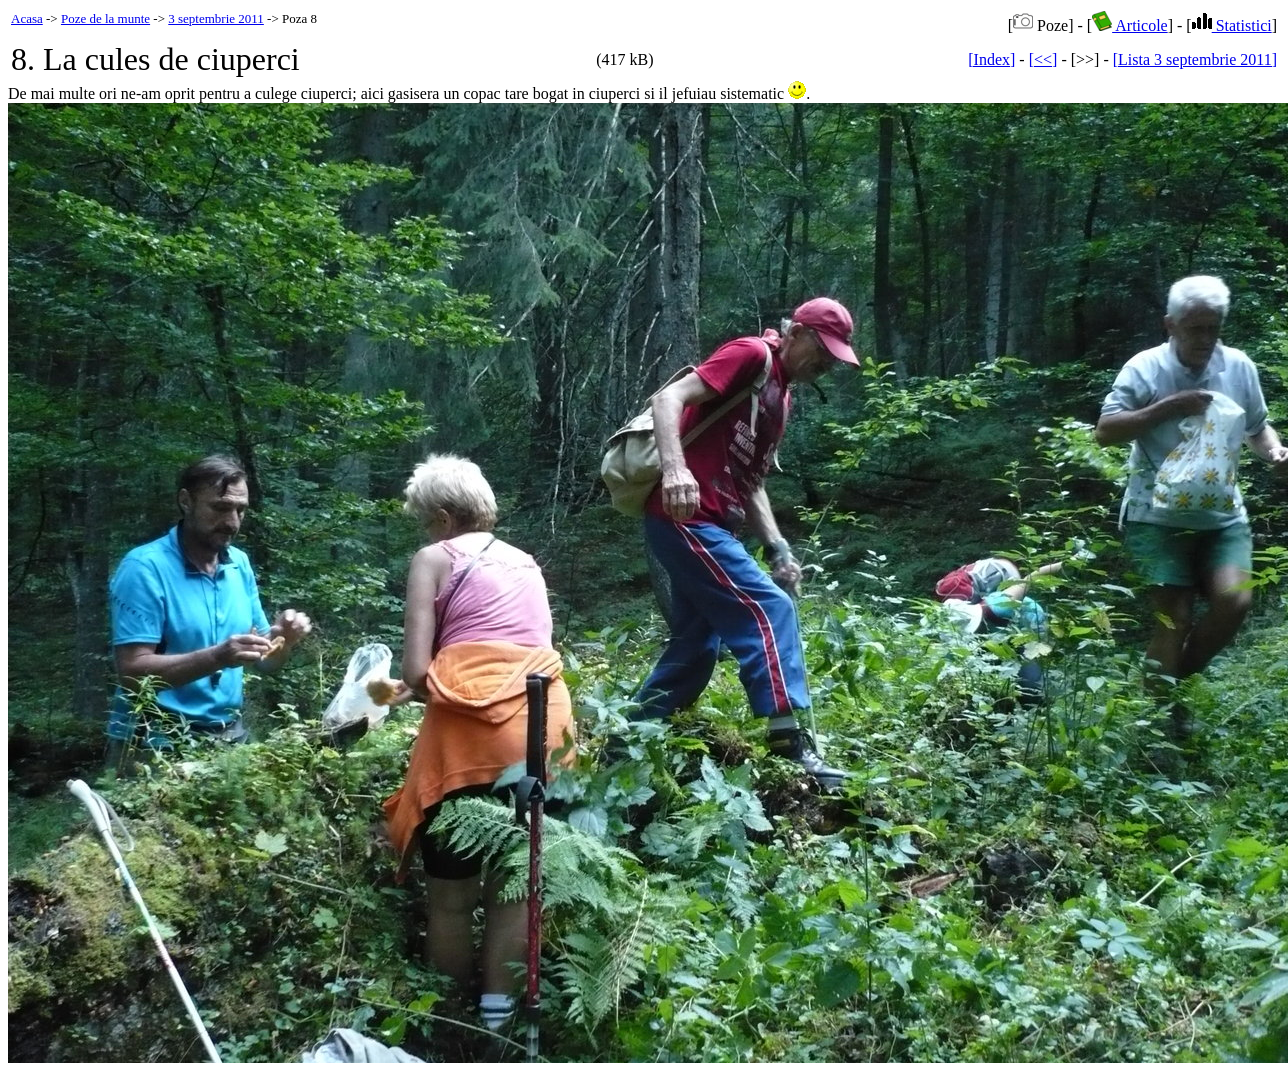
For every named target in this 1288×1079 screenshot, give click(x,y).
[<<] (1043, 59)
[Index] (991, 59)
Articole (1130, 25)
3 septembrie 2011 (216, 18)
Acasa (27, 18)
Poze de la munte (105, 18)
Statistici (1232, 25)
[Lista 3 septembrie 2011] (1195, 59)
